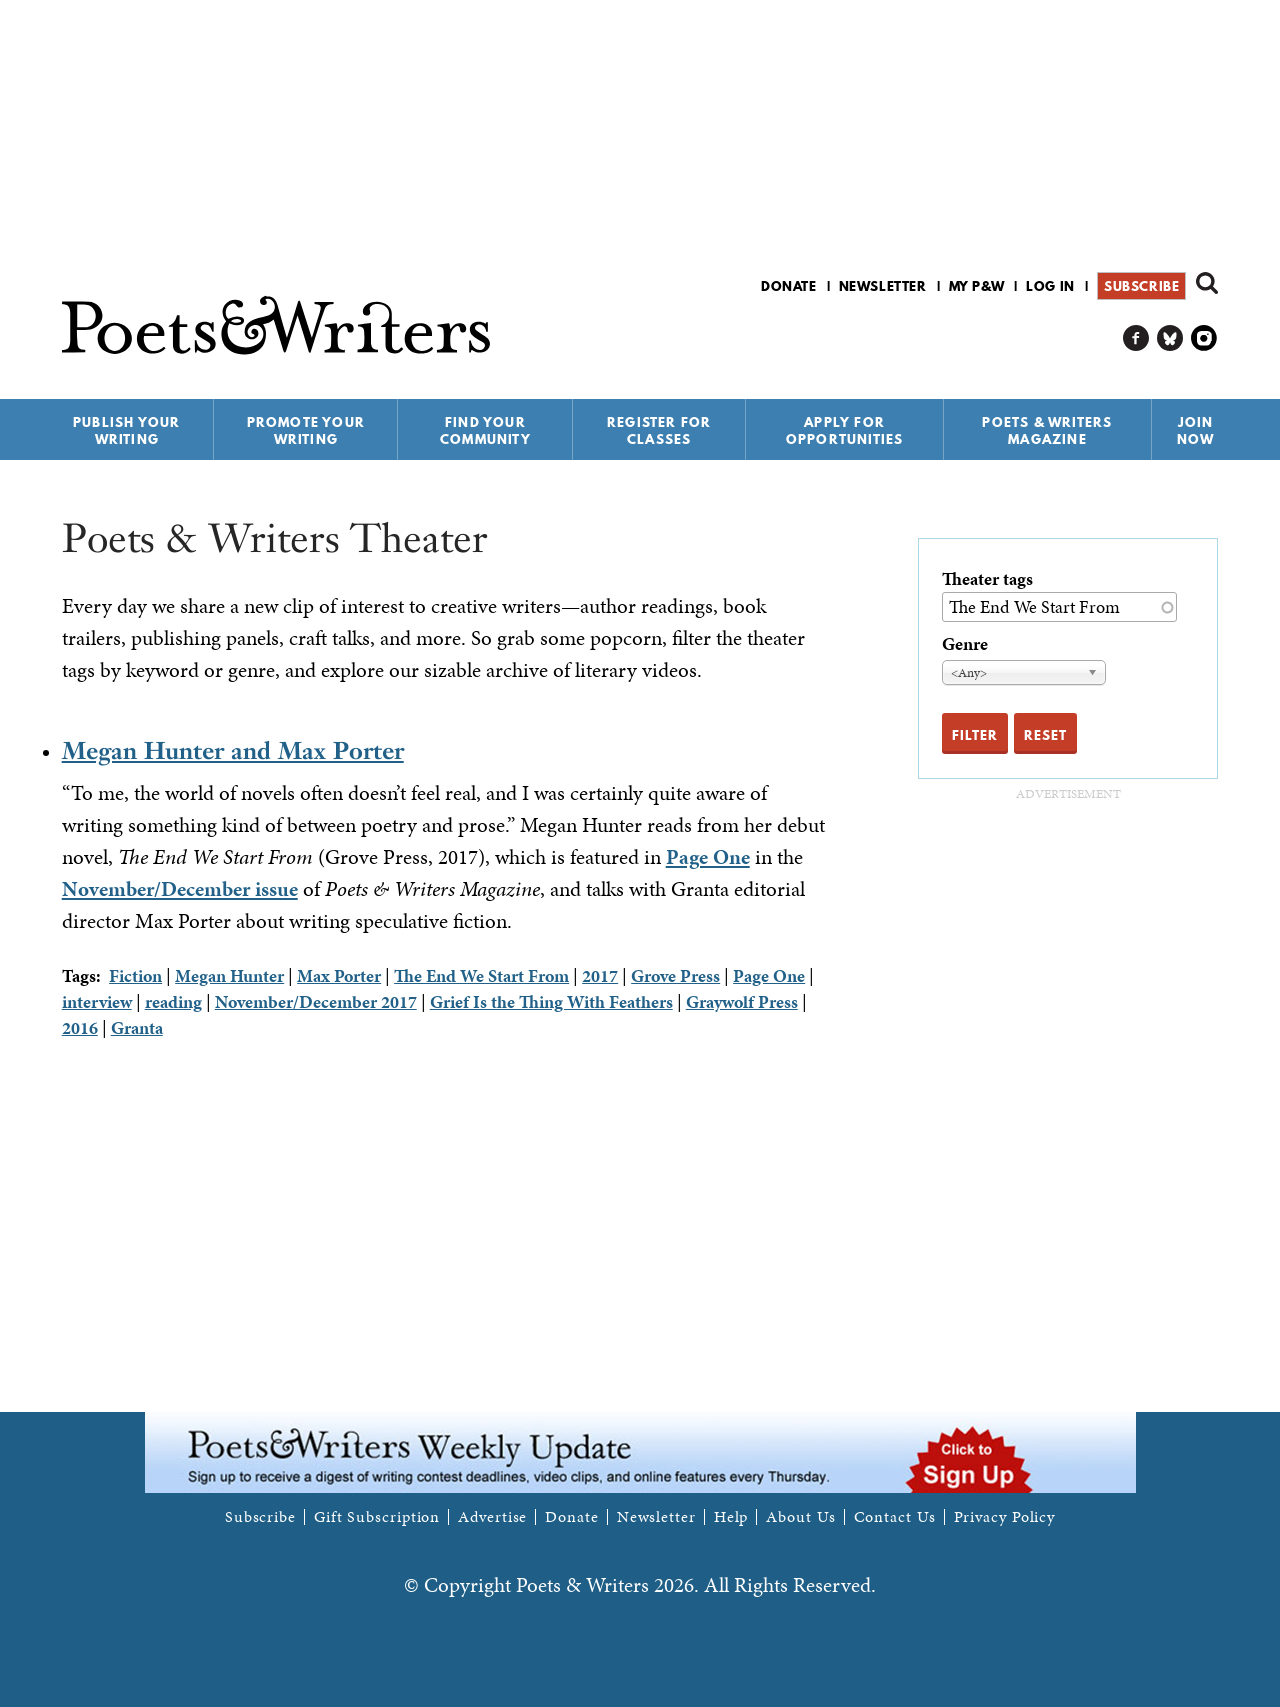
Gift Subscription (377, 1517)
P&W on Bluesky (1170, 338)
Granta (137, 1027)
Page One (708, 857)
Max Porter (339, 975)
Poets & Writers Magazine (1047, 430)
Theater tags (987, 578)
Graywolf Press (742, 1001)
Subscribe (1141, 286)
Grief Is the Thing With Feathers (551, 1001)
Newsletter (883, 286)
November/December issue (180, 889)
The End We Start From (481, 975)
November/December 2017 (316, 1001)
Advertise (492, 1517)
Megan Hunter (229, 975)
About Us (800, 1517)
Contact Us (895, 1517)
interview (97, 1001)
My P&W (977, 286)
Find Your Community (485, 430)
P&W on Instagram (1204, 338)
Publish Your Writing (126, 430)
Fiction (135, 975)
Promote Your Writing (306, 430)
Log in (1050, 286)
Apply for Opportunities (845, 430)
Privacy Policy (1005, 1517)
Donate (789, 286)
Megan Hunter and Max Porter (233, 750)
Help (731, 1517)
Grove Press (675, 975)
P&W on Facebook (1136, 338)
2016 (80, 1027)
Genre (965, 643)
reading (173, 1001)
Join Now (1196, 430)
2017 (600, 975)
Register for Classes (659, 430)
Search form (1207, 283)
